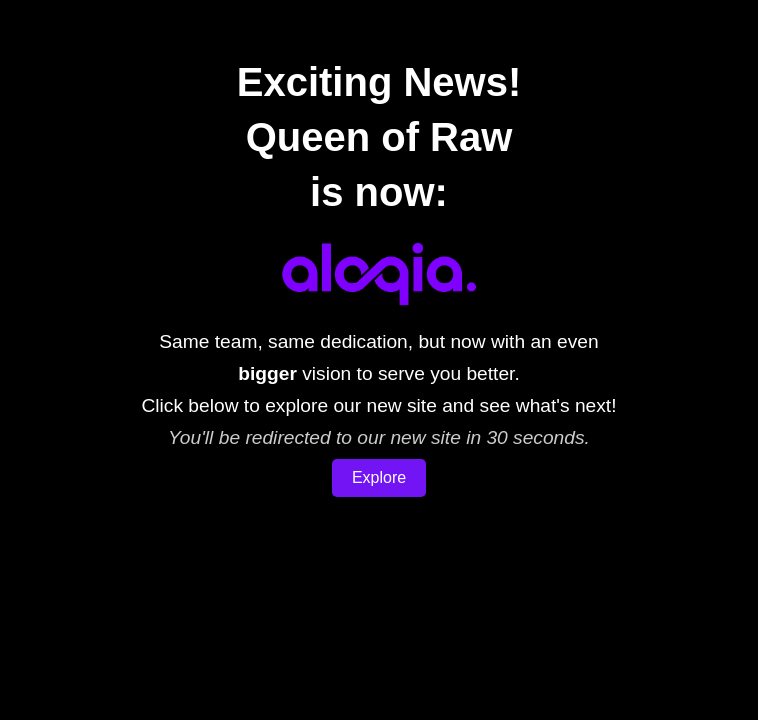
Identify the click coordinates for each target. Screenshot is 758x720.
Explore (379, 477)
